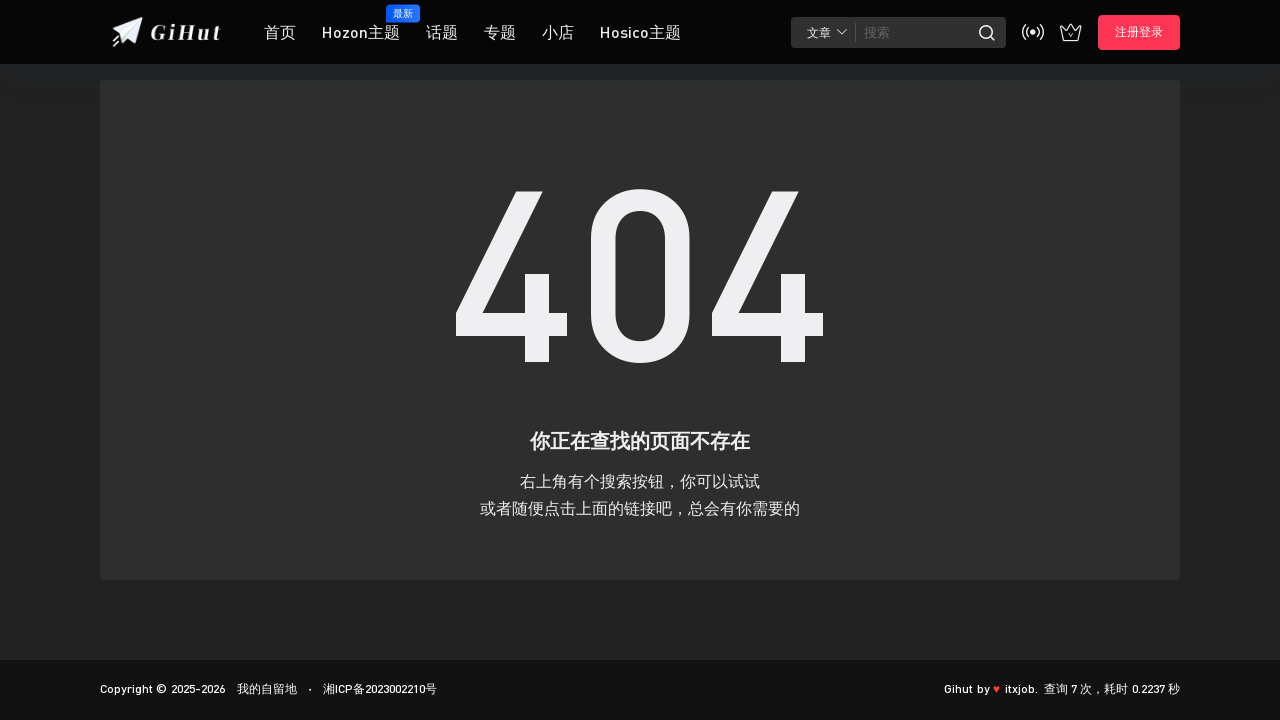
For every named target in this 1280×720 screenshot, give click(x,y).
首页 (280, 31)
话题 (442, 31)
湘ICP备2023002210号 (380, 688)
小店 (558, 31)
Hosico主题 (640, 31)
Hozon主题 (361, 23)
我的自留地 (264, 688)
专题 (500, 31)
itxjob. (1021, 688)
